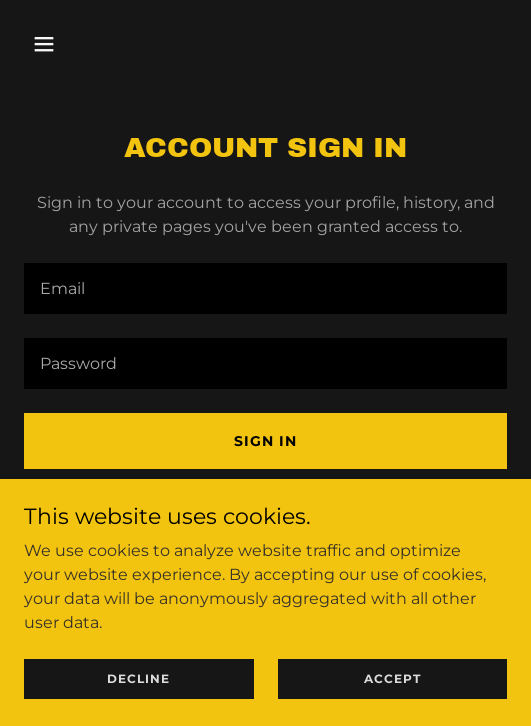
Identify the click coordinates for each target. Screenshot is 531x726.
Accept (392, 678)
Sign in (265, 441)
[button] (60, 44)
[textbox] (265, 288)
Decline (138, 678)
